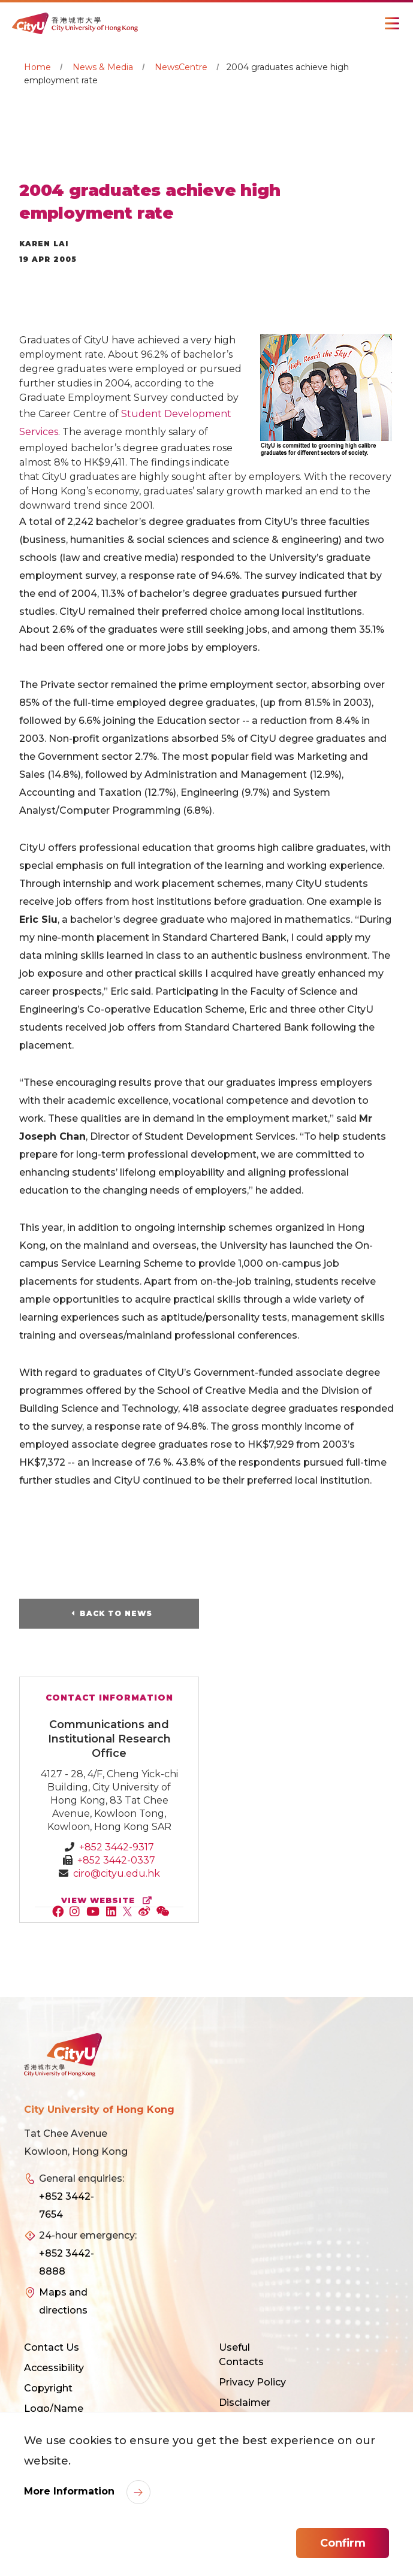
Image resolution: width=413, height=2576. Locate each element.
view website (109, 1900)
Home (37, 67)
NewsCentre (181, 67)
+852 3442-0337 (116, 1860)
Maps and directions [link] (63, 2301)
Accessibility (54, 2367)
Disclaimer (244, 2402)
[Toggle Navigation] (392, 23)
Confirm (343, 2543)
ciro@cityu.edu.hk (116, 1873)
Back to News (116, 1613)
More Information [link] (70, 2491)
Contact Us (51, 2347)
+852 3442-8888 (66, 2262)
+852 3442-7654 (66, 2205)
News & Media (103, 67)
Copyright (48, 2388)
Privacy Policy (252, 2382)
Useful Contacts (241, 2354)
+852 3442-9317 (116, 1847)
